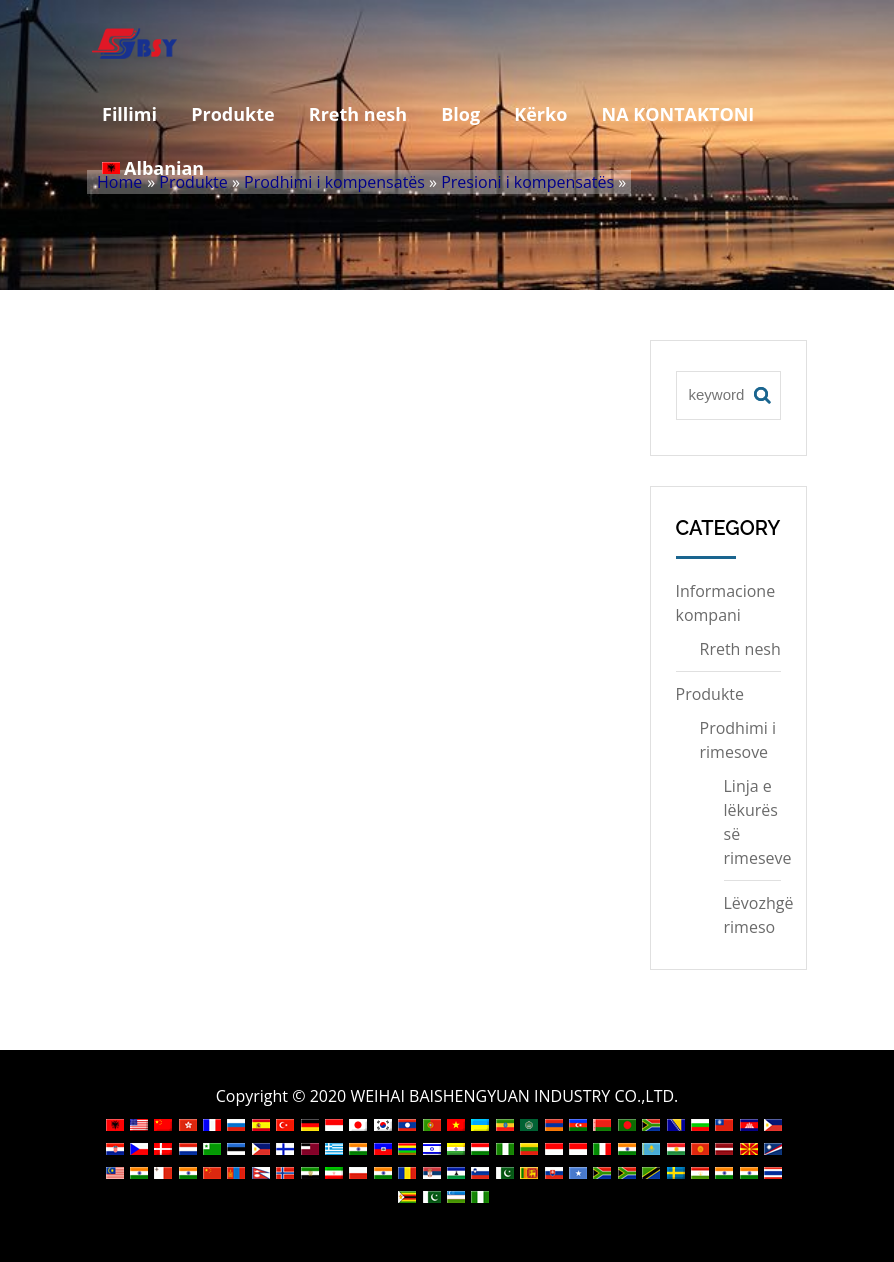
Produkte (232, 114)
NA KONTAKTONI (678, 114)
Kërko (540, 114)
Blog (460, 114)
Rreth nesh (358, 114)
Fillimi (129, 114)
